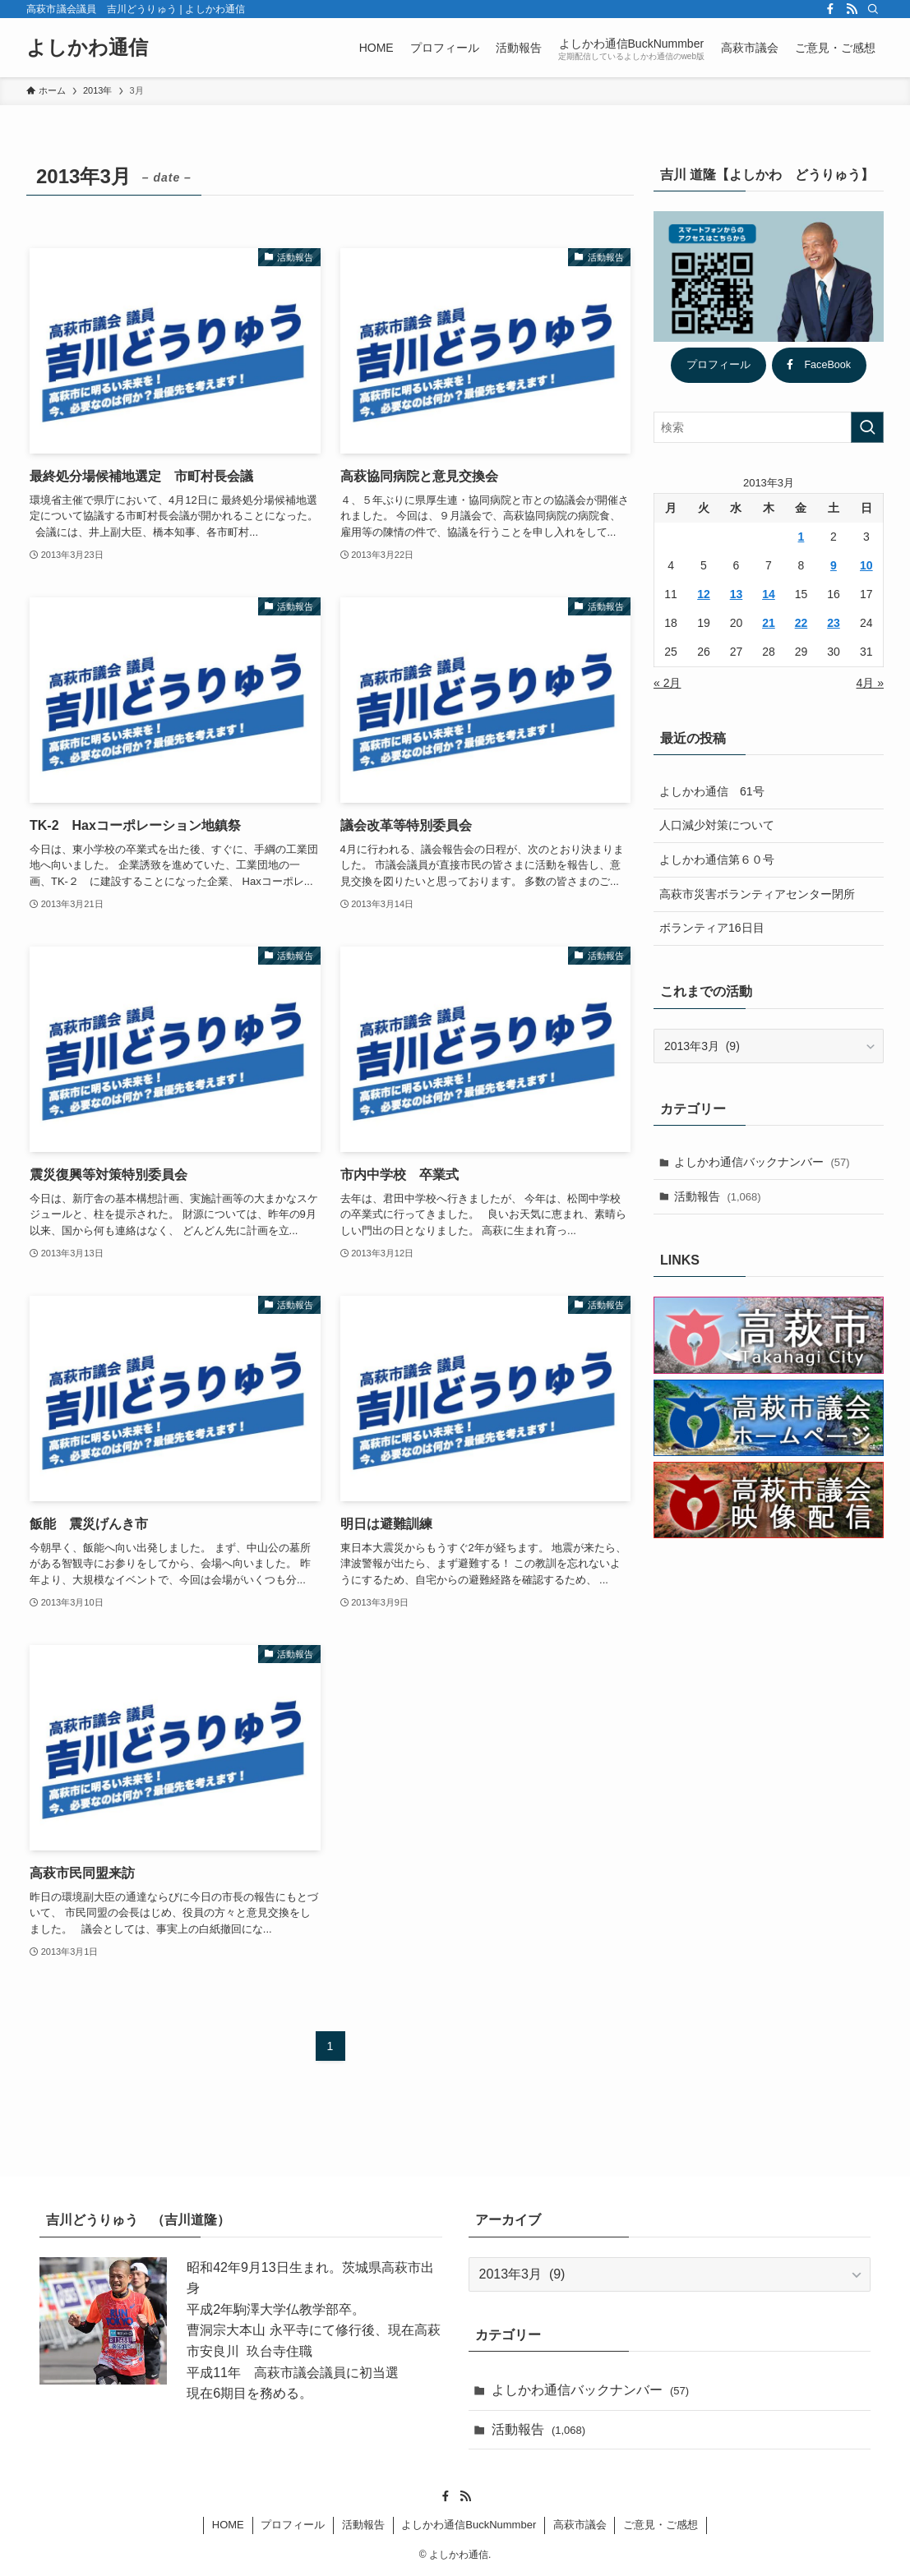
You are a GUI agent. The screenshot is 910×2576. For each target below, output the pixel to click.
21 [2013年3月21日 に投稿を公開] (768, 622)
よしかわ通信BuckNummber (468, 2524)
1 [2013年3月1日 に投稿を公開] (801, 536)
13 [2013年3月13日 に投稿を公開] (736, 594)
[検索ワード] (769, 427)
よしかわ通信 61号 (711, 791)
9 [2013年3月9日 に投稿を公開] (833, 565)
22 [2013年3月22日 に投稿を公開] (801, 622)
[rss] (851, 9)
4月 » (870, 682)
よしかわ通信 (87, 48)
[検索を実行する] (867, 427)
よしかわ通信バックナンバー (762, 1161)
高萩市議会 (580, 2524)
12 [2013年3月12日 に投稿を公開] (703, 594)
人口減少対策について (716, 825)
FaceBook (819, 365)
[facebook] (830, 9)
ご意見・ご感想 (660, 2524)
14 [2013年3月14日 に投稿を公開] (768, 594)
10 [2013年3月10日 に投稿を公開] (866, 565)
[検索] (873, 9)
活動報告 (717, 1196)
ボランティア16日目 (711, 927)
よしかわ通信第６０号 (716, 859)
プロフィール (718, 365)
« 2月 (667, 682)
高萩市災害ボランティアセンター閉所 (757, 894)
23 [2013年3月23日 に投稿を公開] (833, 622)
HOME (228, 2524)
